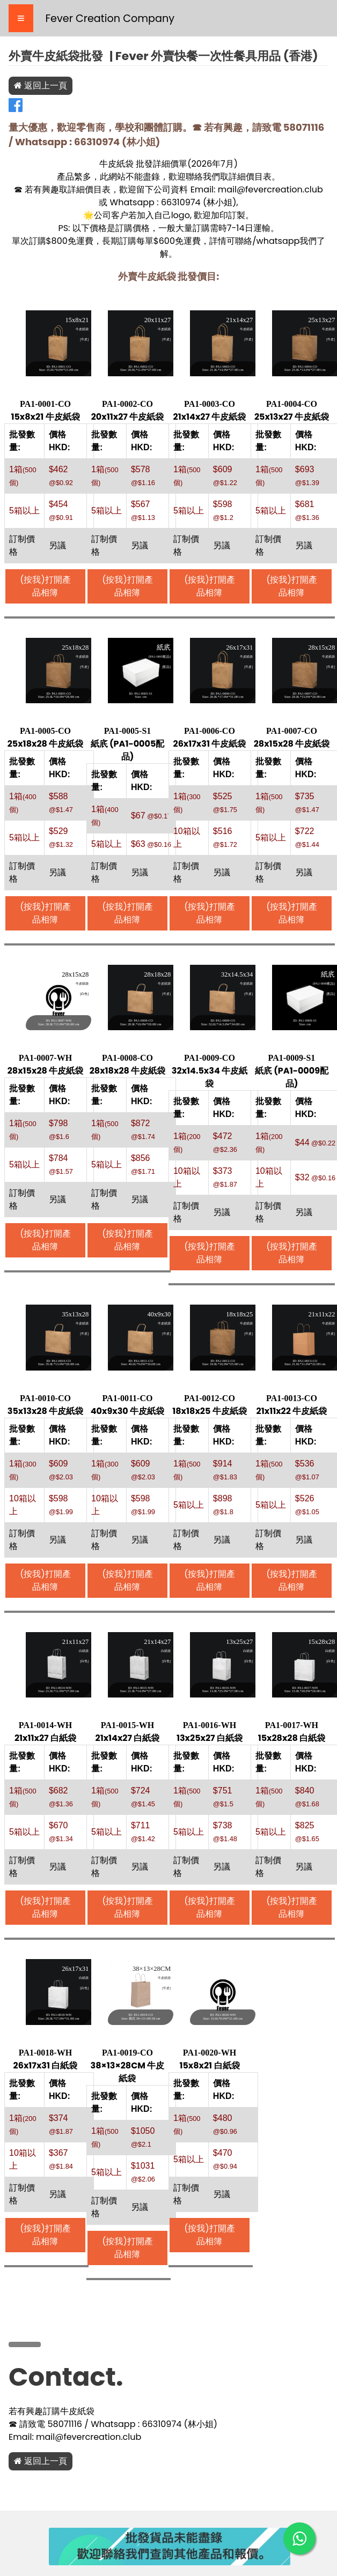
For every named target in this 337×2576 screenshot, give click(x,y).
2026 (201, 164)
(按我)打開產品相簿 (45, 586)
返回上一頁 (40, 85)
